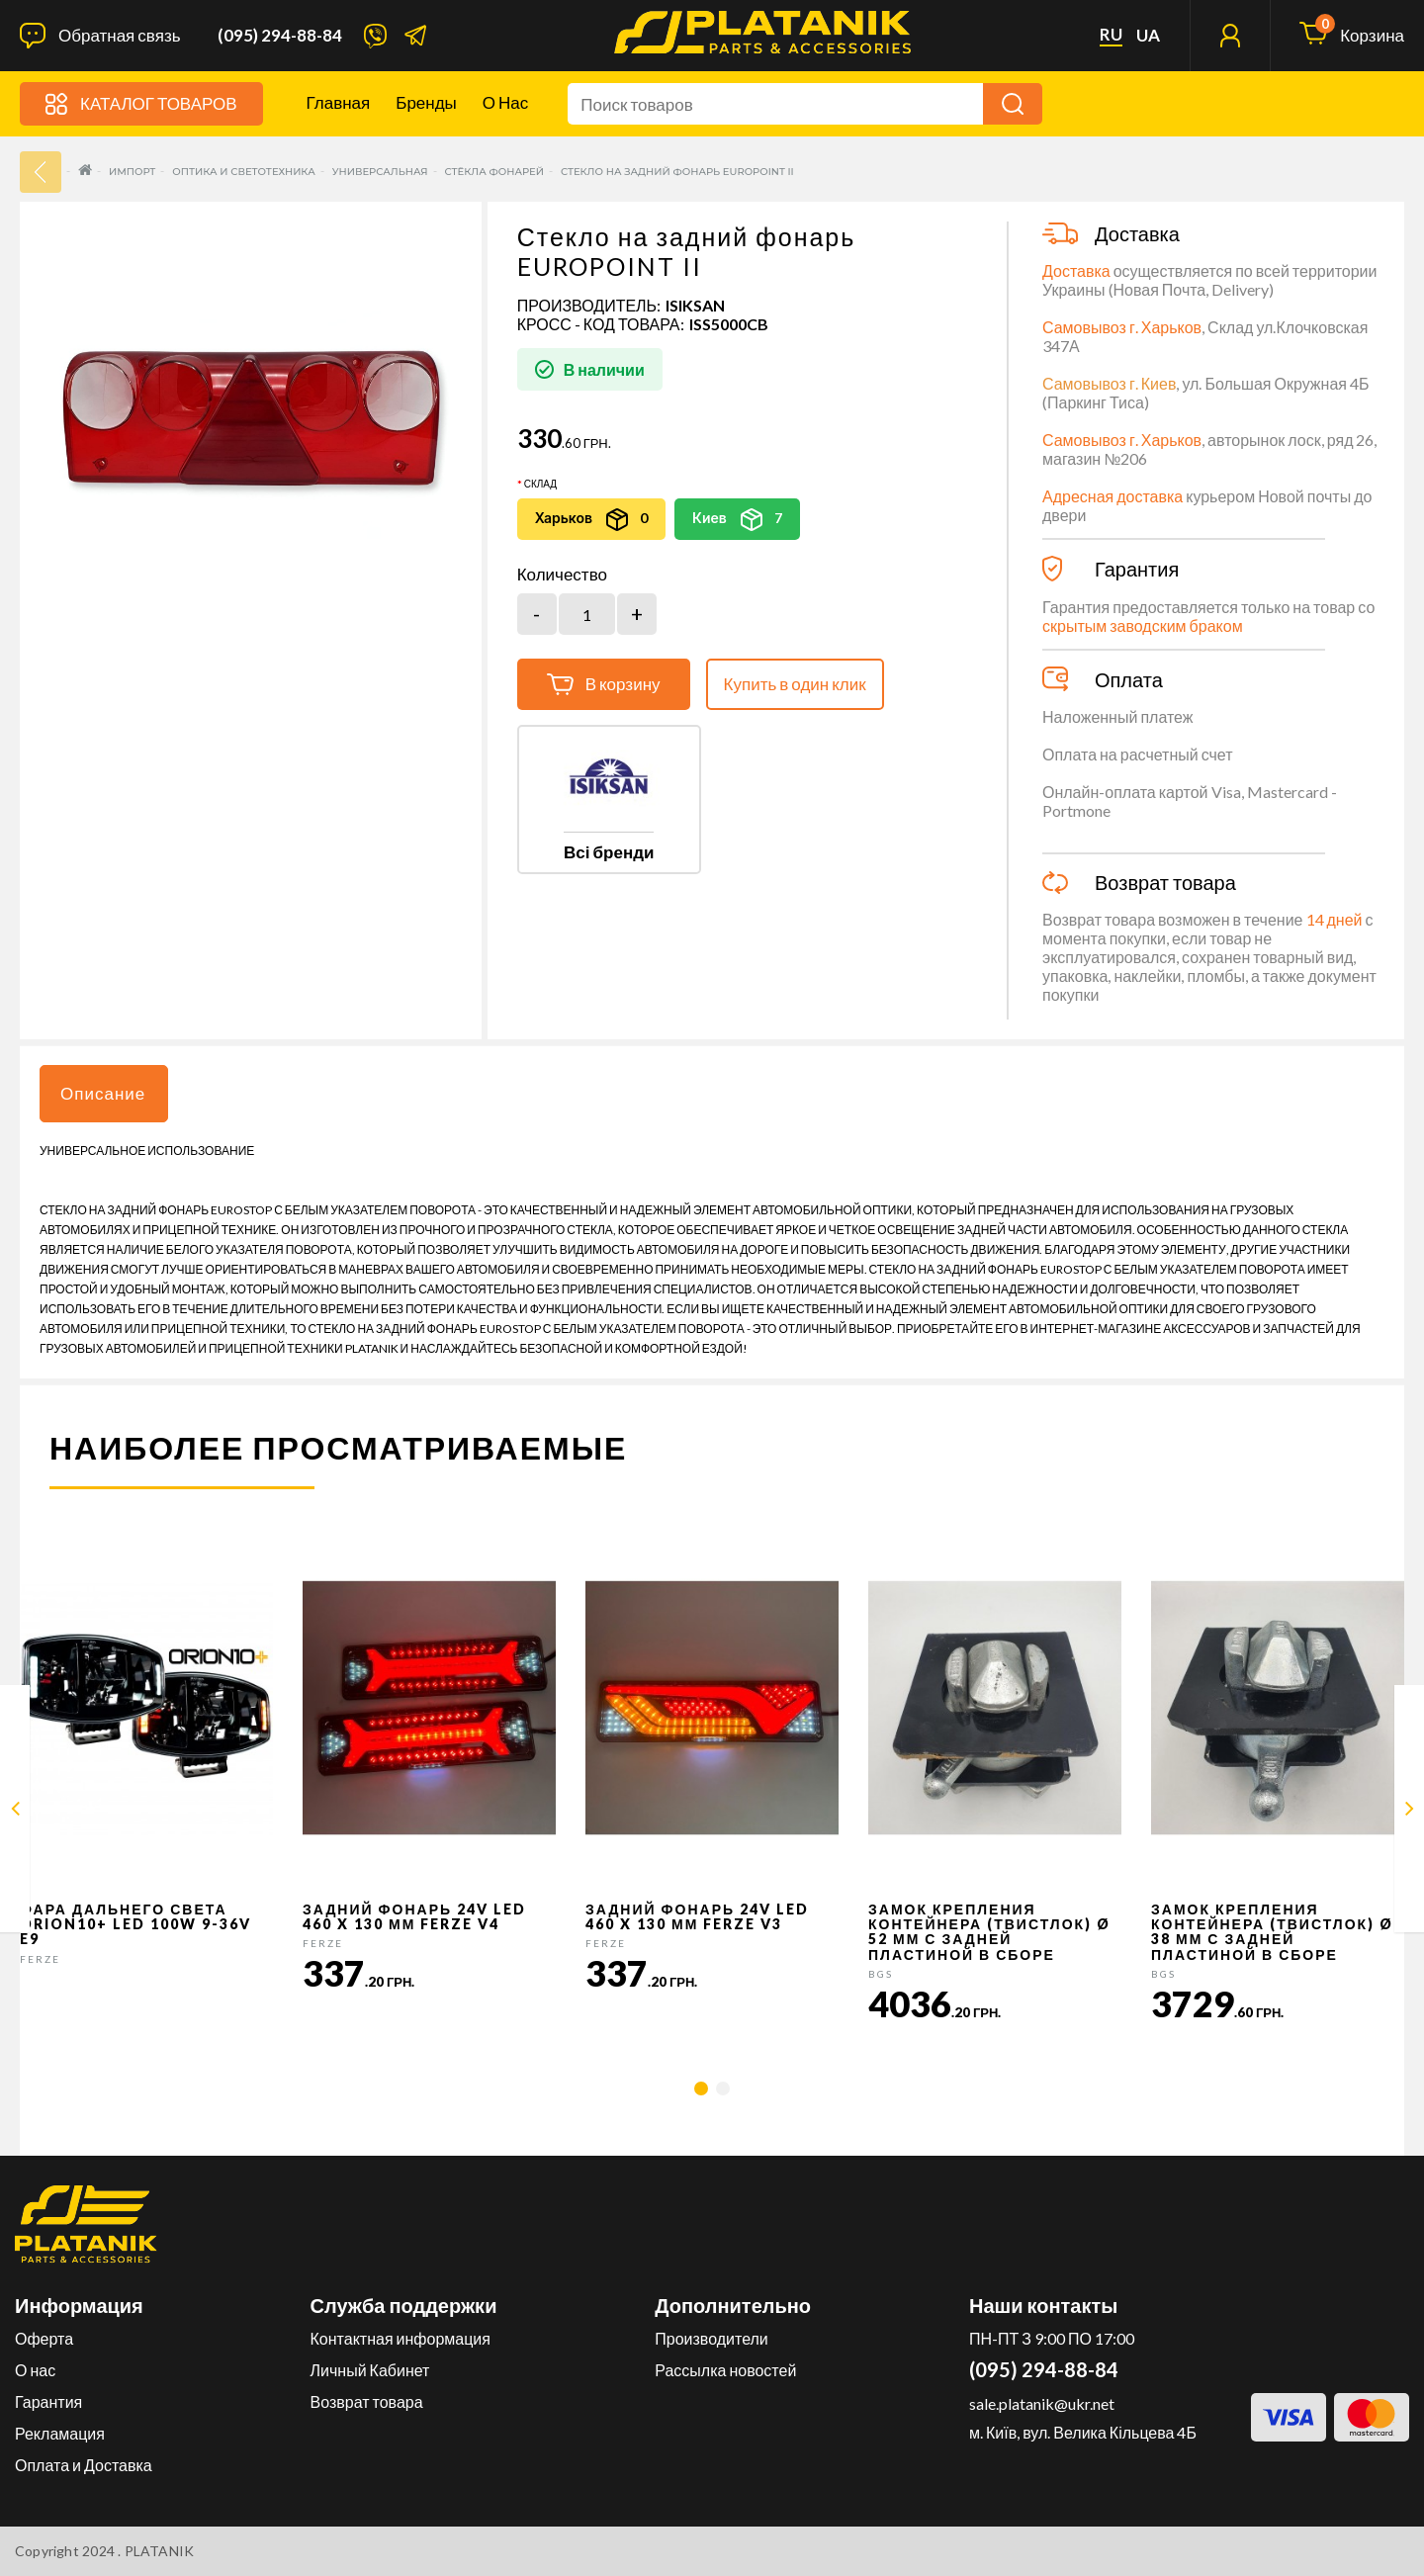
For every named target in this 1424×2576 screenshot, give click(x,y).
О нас (505, 102)
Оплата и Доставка (83, 2464)
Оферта (44, 2338)
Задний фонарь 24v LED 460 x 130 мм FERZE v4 (414, 1916)
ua (1148, 35)
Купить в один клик (795, 683)
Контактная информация (400, 2338)
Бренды (426, 102)
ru (1111, 34)
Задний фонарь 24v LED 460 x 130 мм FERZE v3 (697, 1916)
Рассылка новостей (725, 2369)
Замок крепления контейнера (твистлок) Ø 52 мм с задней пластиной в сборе (989, 1932)
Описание (102, 1093)
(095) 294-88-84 (280, 35)
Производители (711, 2338)
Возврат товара (367, 2401)
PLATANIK (160, 2550)
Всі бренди (609, 852)
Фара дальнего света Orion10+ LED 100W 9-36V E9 (135, 1924)
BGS (880, 1974)
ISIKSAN (695, 305)
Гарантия (48, 2401)
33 (40, 172)
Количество (562, 574)
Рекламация (60, 2433)
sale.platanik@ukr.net (1041, 2403)
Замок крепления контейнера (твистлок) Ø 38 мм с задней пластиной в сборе (1272, 1932)
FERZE (40, 1959)
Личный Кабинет (370, 2369)
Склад (540, 483)
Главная (339, 102)
